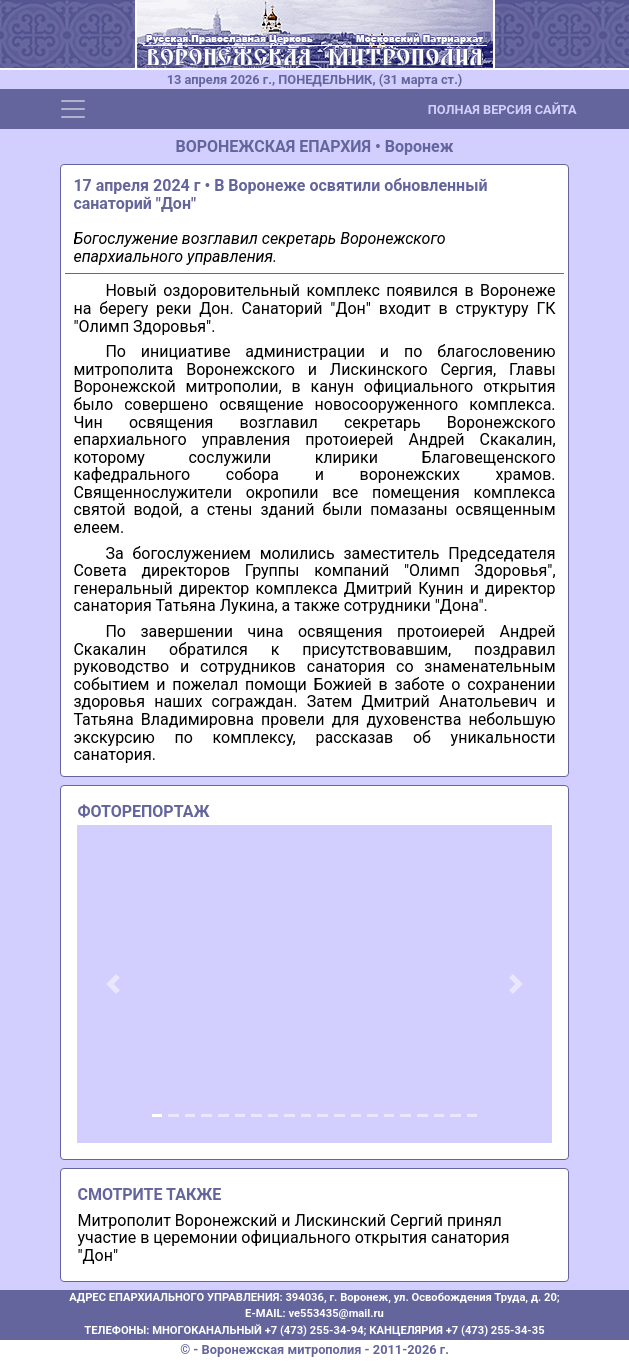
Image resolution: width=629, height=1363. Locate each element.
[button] (112, 984)
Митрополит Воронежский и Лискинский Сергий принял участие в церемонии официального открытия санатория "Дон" (293, 1238)
